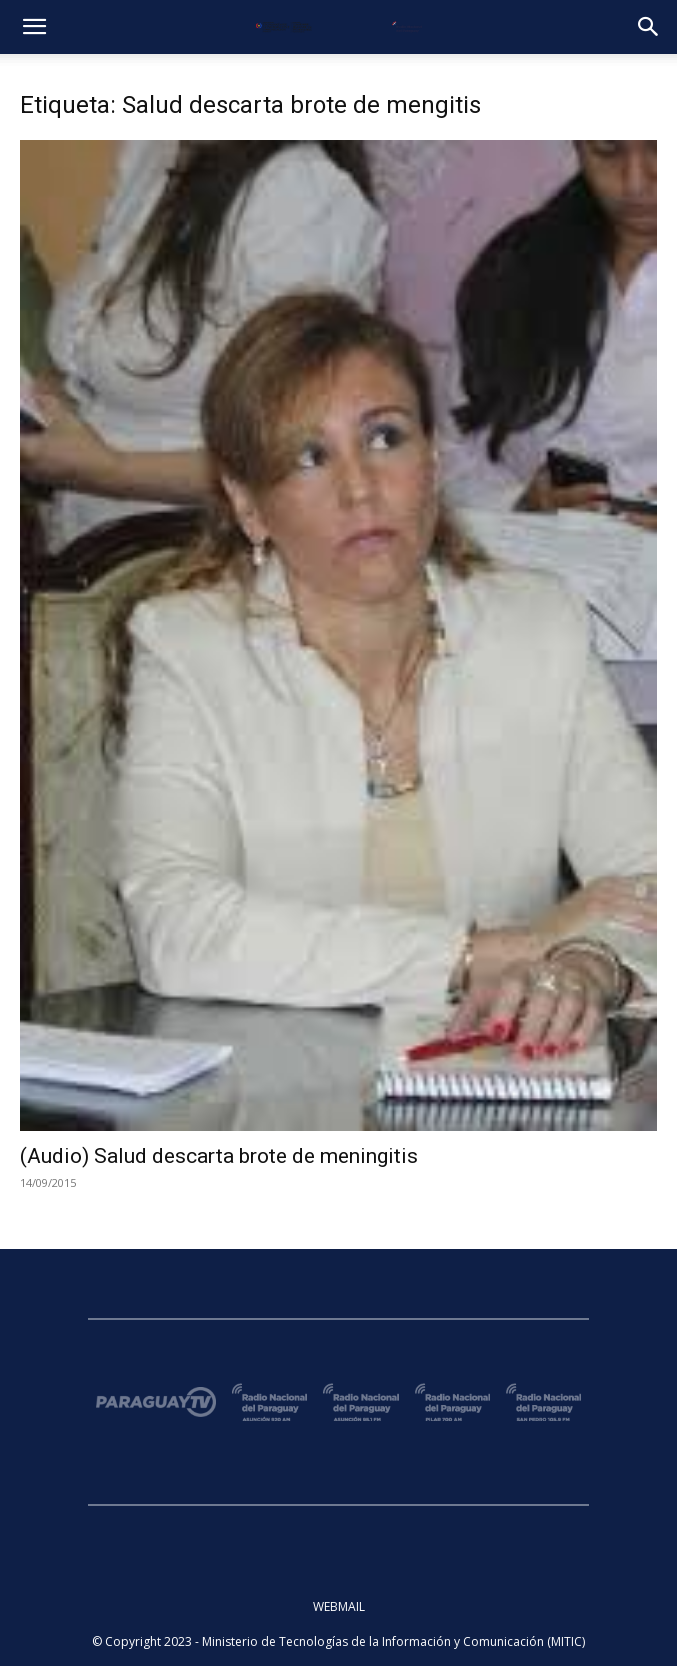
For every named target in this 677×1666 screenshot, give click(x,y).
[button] (34, 27)
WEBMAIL (339, 1606)
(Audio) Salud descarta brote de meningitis (219, 1156)
